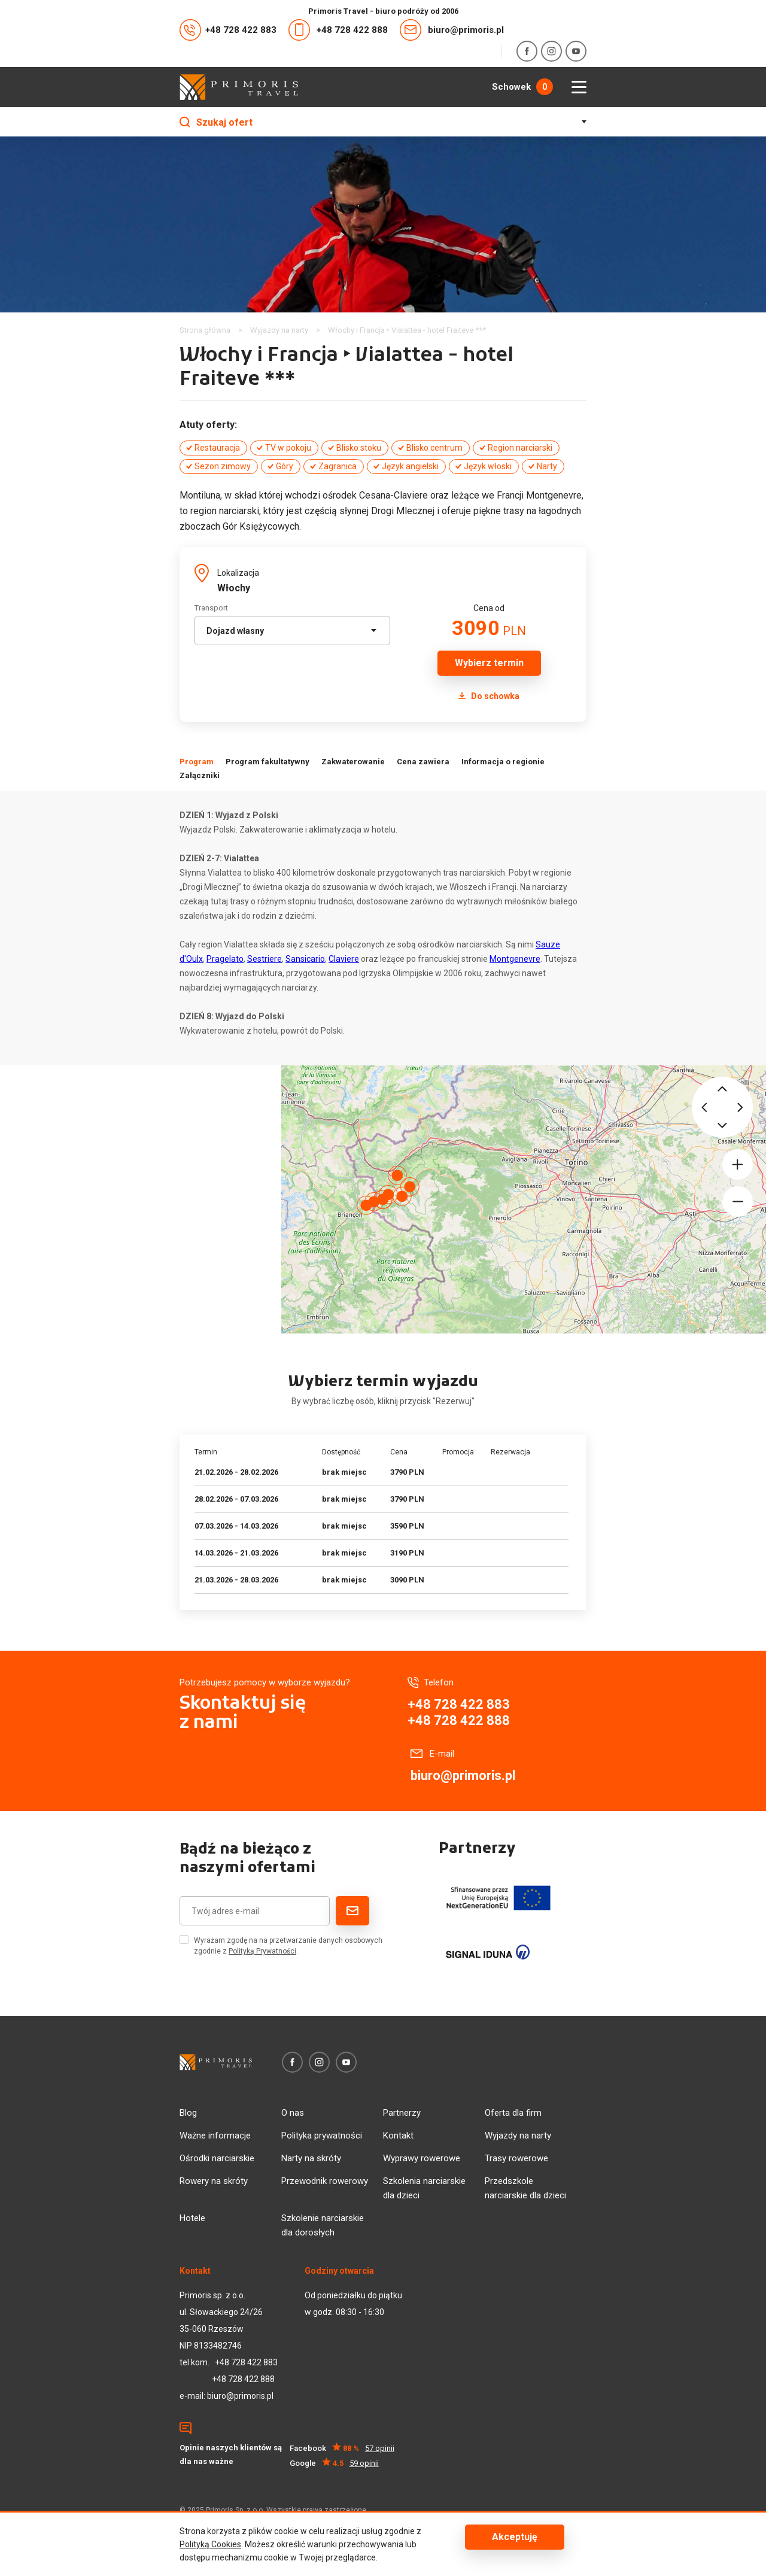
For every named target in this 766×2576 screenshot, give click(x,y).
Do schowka (488, 696)
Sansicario (305, 959)
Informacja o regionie (503, 761)
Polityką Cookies (210, 2544)
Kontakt (398, 2135)
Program (197, 761)
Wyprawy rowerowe (421, 2158)
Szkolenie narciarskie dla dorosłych (322, 2225)
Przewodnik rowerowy (324, 2181)
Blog (188, 2112)
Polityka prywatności (321, 2135)
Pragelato (225, 959)
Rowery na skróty (214, 2181)
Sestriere (264, 959)
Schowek (522, 86)
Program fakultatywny (267, 761)
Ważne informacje (215, 2135)
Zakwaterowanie (353, 761)
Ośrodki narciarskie (217, 2158)
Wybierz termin (489, 663)
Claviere (344, 959)
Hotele (192, 2218)
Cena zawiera (423, 761)
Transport (211, 607)
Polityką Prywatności (262, 1951)
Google (334, 2463)
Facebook (342, 2448)
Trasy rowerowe (516, 2158)
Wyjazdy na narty (518, 2135)
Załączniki (200, 775)
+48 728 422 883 (228, 30)
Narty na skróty (311, 2158)
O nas (292, 2112)
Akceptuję (514, 2537)
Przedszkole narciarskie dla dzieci (525, 2188)
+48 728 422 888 (338, 30)
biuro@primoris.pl (452, 30)
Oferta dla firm (513, 2112)
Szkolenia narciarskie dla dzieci (424, 2188)
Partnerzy (402, 2112)
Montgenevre (515, 959)
